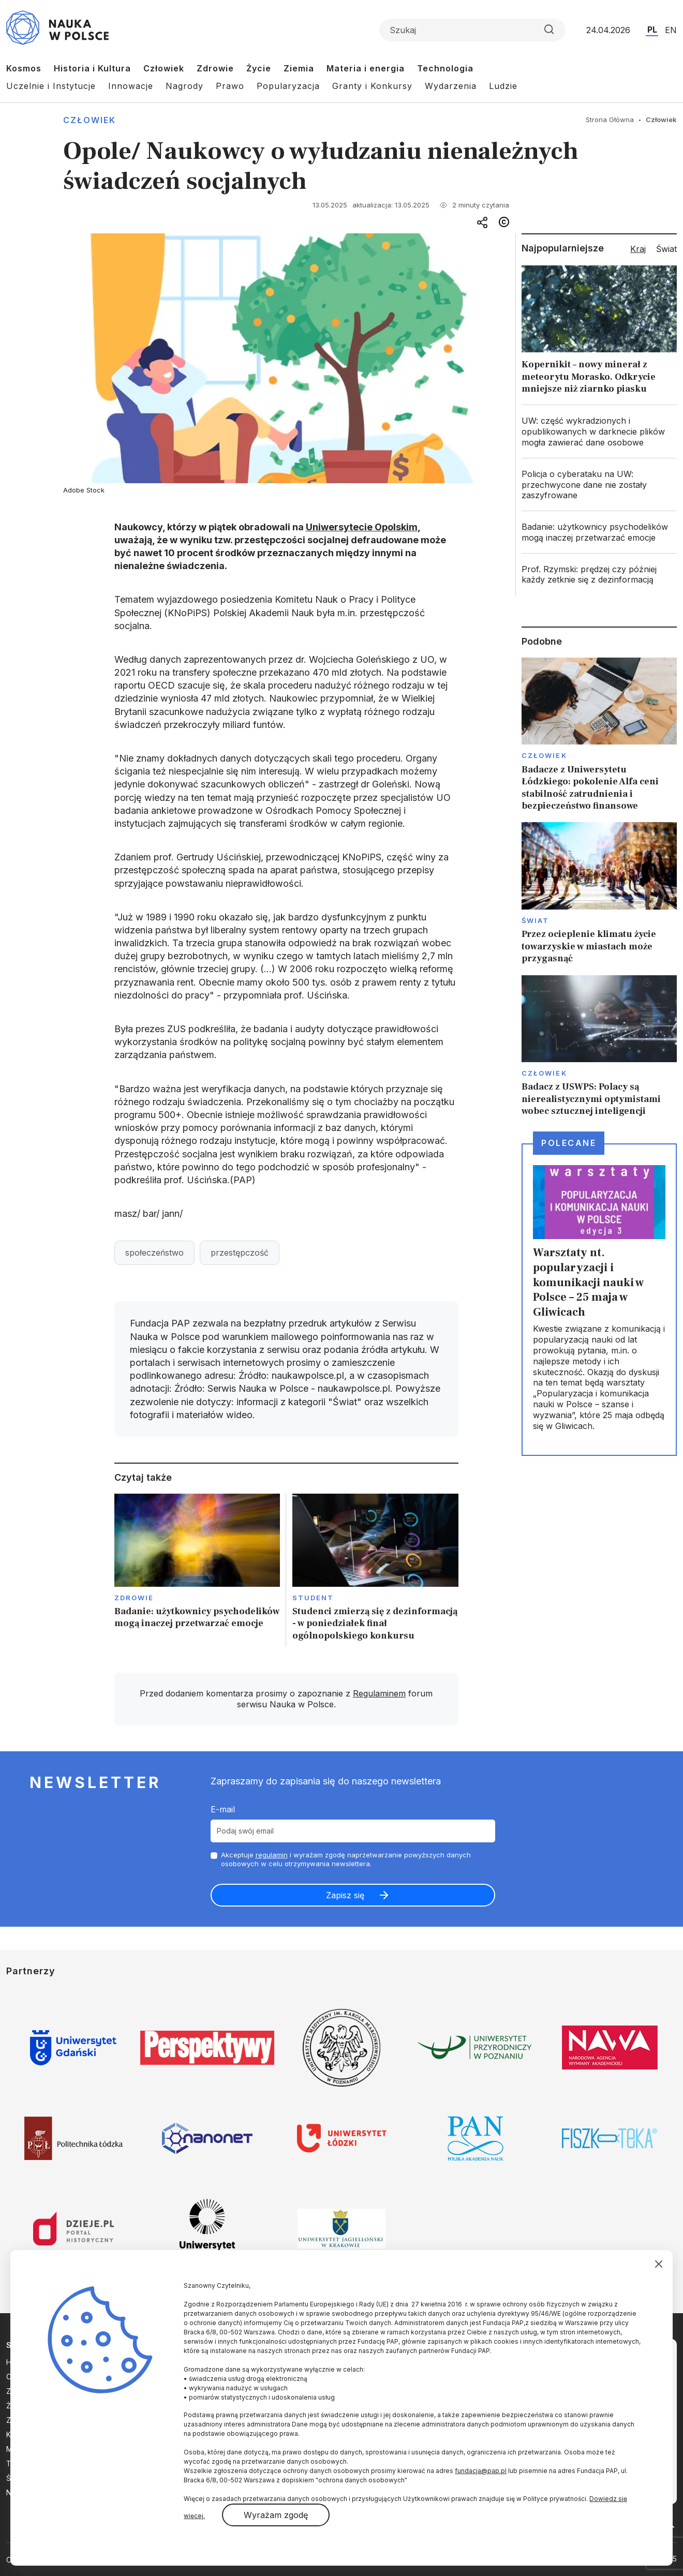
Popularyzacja (288, 86)
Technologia (445, 68)
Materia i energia (365, 68)
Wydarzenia (451, 86)
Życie (258, 68)
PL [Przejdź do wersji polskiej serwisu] (652, 29)
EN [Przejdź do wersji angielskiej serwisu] (671, 30)
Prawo (230, 86)
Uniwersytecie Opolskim (362, 527)
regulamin (272, 1855)
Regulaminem (379, 1693)
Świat (535, 920)
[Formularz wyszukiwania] (472, 30)
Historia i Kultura (92, 68)
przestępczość (240, 1252)
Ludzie (503, 86)
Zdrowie (215, 68)
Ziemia (299, 68)
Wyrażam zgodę (276, 2515)
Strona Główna (610, 119)
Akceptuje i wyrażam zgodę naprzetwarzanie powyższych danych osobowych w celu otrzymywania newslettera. (346, 1859)
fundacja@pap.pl (481, 2471)
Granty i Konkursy (372, 86)
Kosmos (23, 68)
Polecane (568, 1143)
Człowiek (163, 68)
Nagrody (184, 86)
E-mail (223, 1809)
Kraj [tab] (638, 249)
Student (313, 1598)
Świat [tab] (666, 249)
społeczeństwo (154, 1252)
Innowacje (130, 86)
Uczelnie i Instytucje (51, 86)
